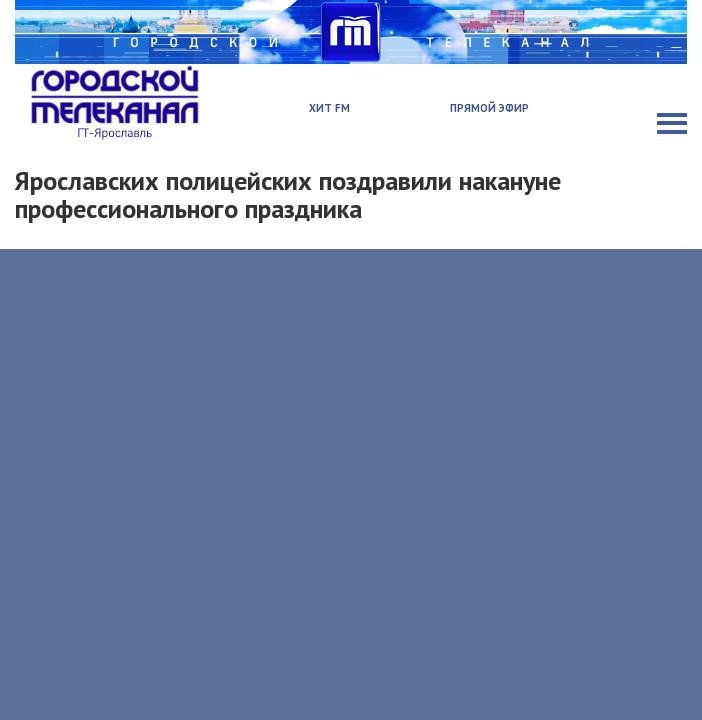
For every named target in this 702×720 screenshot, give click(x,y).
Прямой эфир (489, 108)
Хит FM (329, 108)
